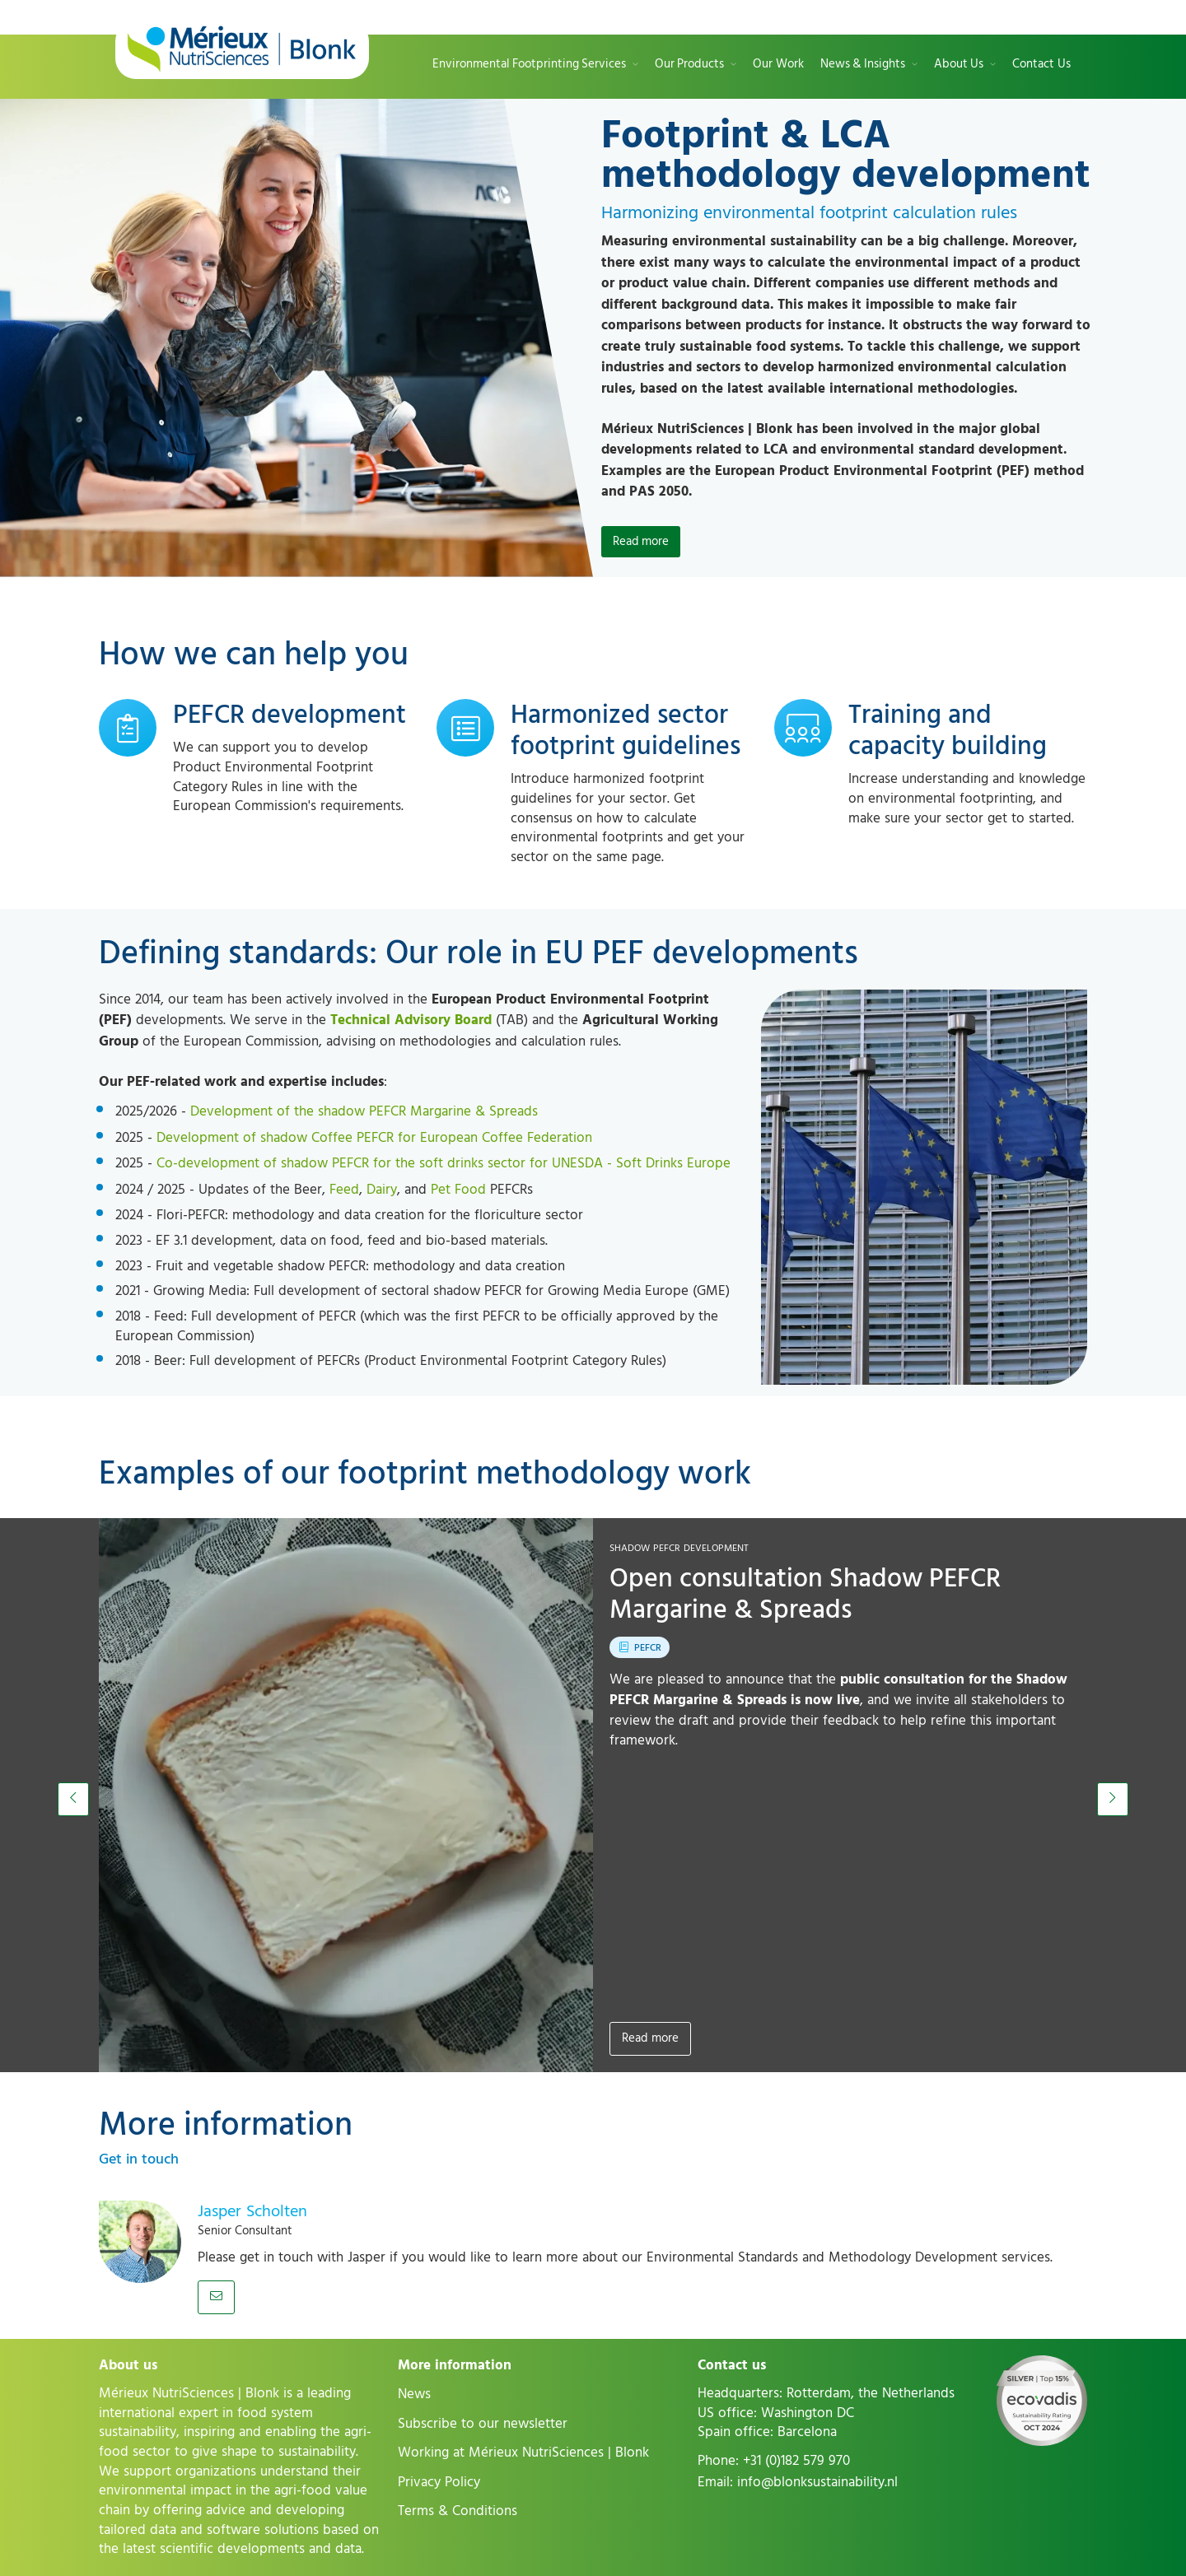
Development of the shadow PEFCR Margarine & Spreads (364, 1111)
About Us (958, 64)
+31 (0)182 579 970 (796, 2460)
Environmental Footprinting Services (529, 64)
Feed (344, 1189)
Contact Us (1041, 64)
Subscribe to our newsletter (482, 2423)
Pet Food (458, 1189)
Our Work (778, 64)
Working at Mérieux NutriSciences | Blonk (523, 2452)
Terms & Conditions (457, 2510)
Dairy (382, 1189)
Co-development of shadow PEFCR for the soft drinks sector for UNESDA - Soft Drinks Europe (443, 1163)
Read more (650, 2038)
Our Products (689, 64)
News (414, 2394)
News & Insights (862, 64)
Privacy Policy (439, 2482)
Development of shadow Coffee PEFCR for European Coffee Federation (374, 1137)
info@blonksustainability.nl (817, 2482)
